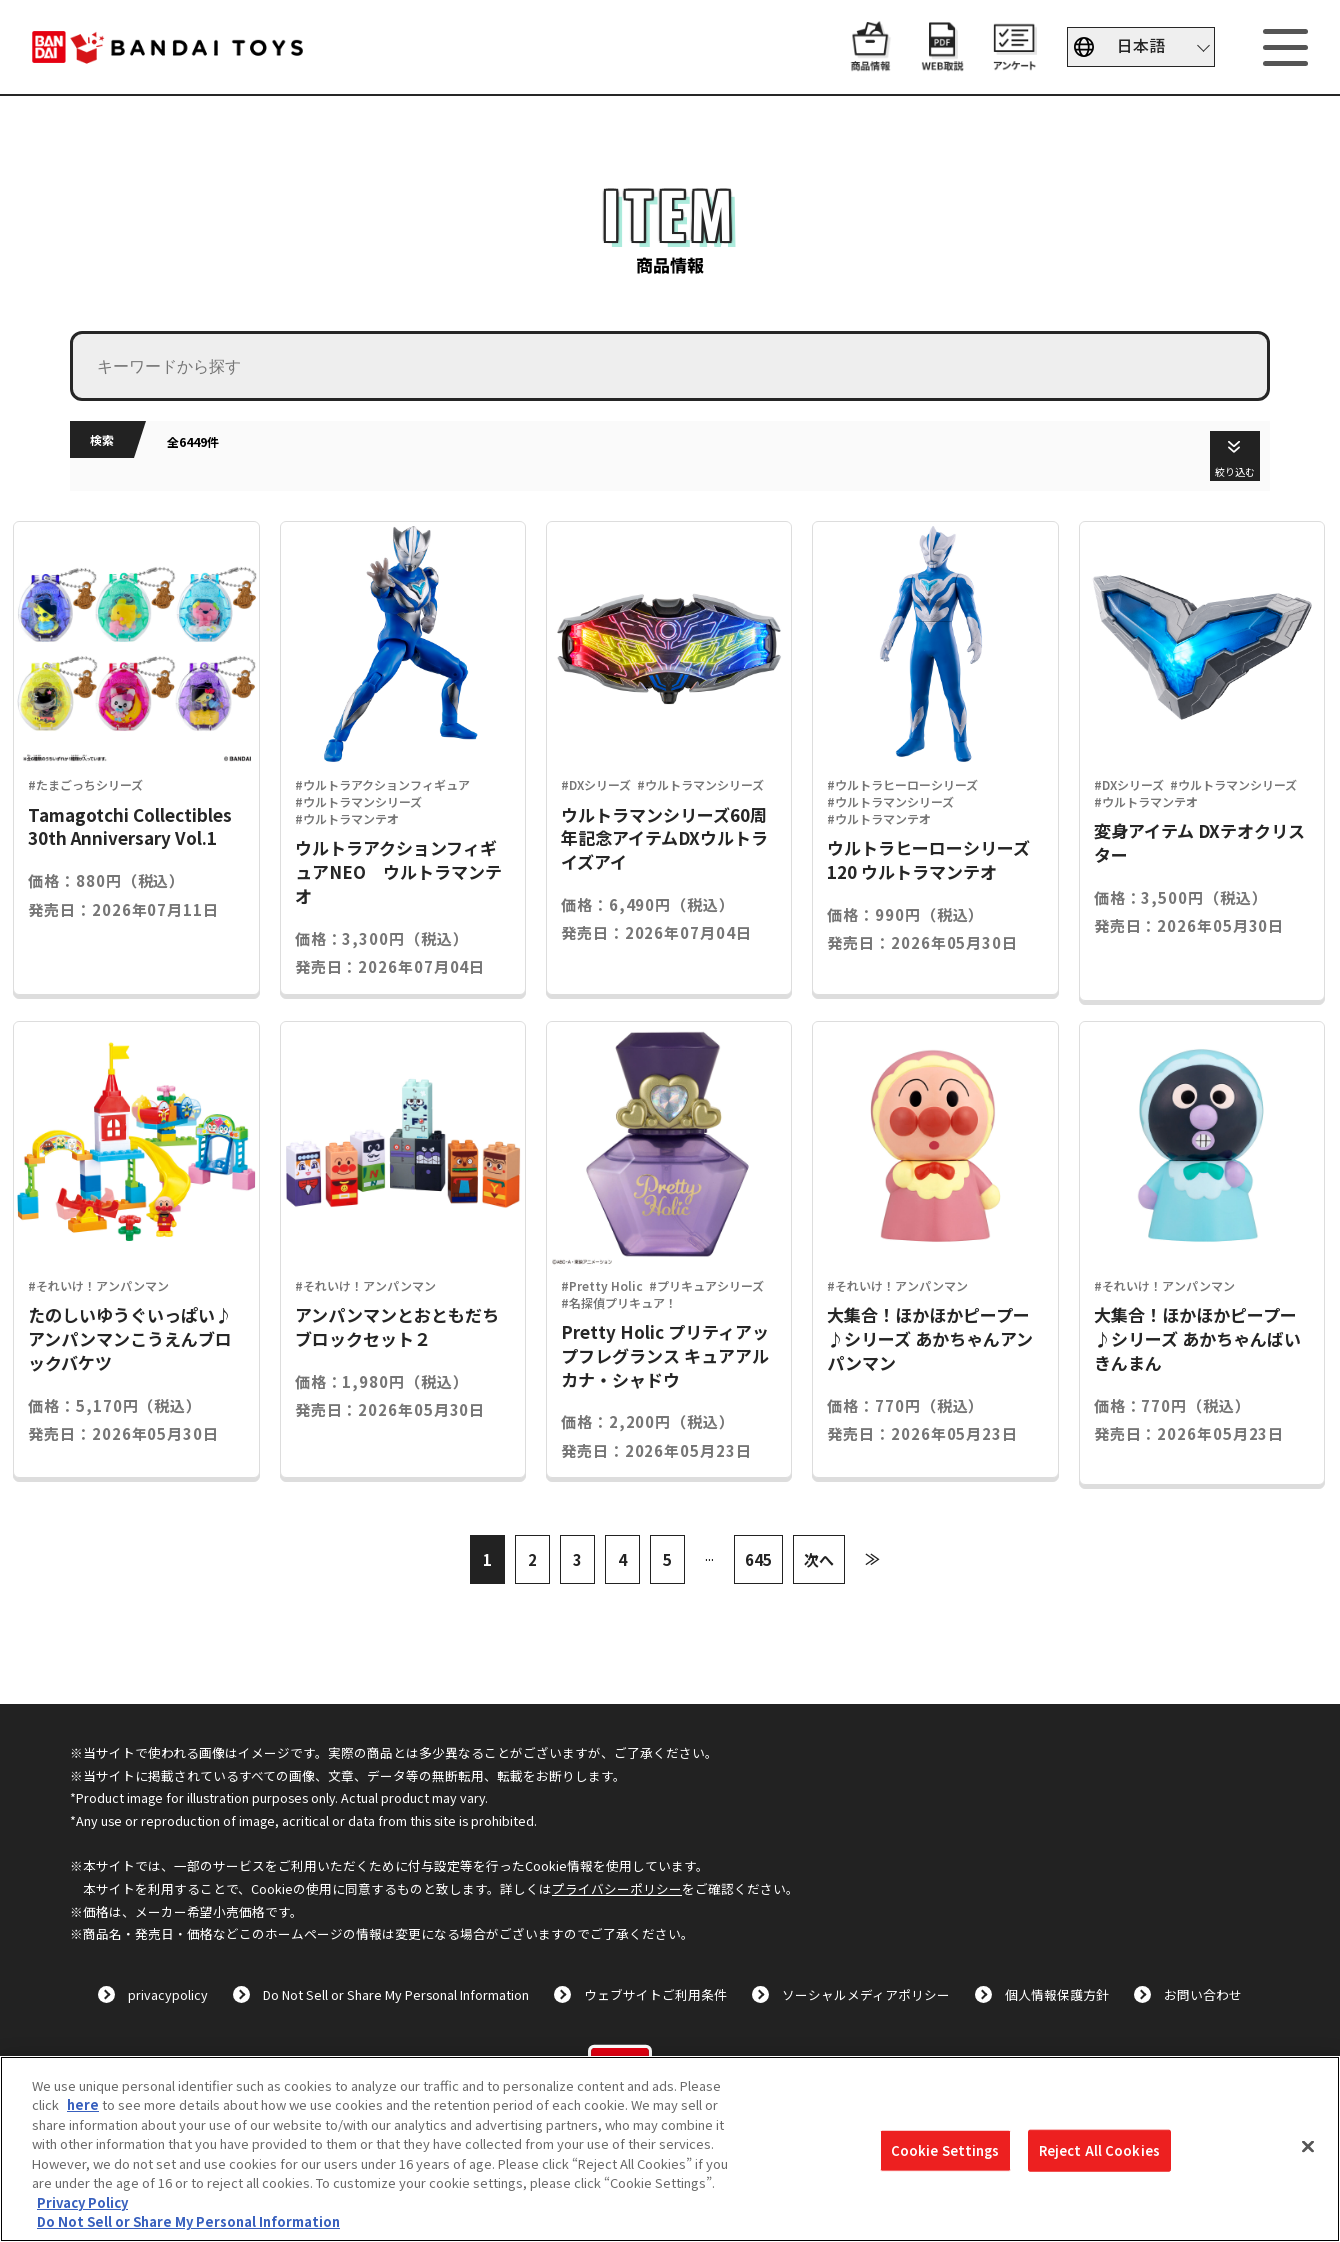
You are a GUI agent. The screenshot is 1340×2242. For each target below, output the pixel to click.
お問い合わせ (1203, 1994)
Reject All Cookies (1099, 2150)
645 (758, 1559)
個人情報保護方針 (1057, 1994)
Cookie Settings (945, 2150)
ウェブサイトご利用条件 (655, 1994)
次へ (819, 1559)
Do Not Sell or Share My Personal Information (396, 1994)
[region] (670, 2149)
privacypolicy (168, 1994)
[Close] (1308, 2146)
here (83, 2104)
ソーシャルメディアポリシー (866, 1994)
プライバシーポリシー (617, 1888)
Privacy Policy (82, 2202)
